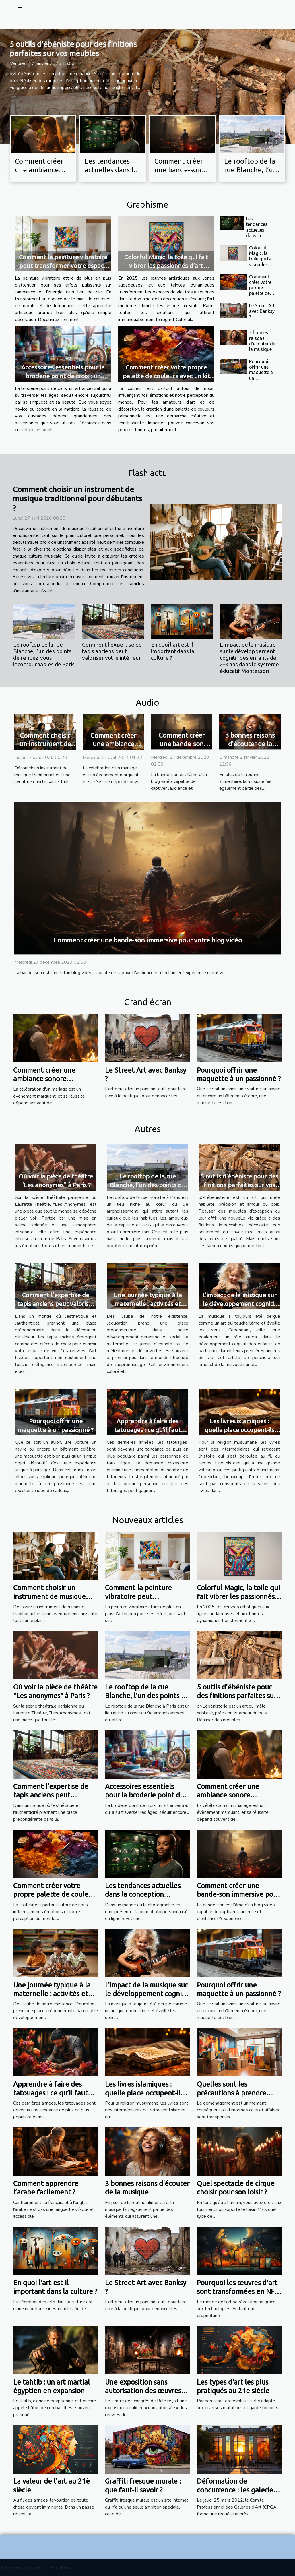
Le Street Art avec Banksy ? (262, 311)
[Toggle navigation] (20, 9)
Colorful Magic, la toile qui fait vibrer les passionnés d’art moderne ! (166, 265)
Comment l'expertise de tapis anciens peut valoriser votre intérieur (112, 651)
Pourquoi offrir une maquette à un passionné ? (261, 372)
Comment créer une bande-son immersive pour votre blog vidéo (147, 940)
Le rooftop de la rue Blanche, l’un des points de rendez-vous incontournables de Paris (44, 654)
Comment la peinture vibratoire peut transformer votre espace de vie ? (63, 265)
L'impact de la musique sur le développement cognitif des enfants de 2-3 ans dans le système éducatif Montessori (249, 657)
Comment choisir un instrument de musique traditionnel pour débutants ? (77, 498)
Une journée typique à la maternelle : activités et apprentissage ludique (147, 1304)
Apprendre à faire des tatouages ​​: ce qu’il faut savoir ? (147, 1430)
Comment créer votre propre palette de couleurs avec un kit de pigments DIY (166, 376)
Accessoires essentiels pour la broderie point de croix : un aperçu (63, 376)
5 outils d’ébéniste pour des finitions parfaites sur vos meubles (239, 1185)
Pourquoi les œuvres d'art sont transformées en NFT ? (238, 2291)
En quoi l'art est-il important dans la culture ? (172, 651)
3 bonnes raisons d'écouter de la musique (262, 341)
